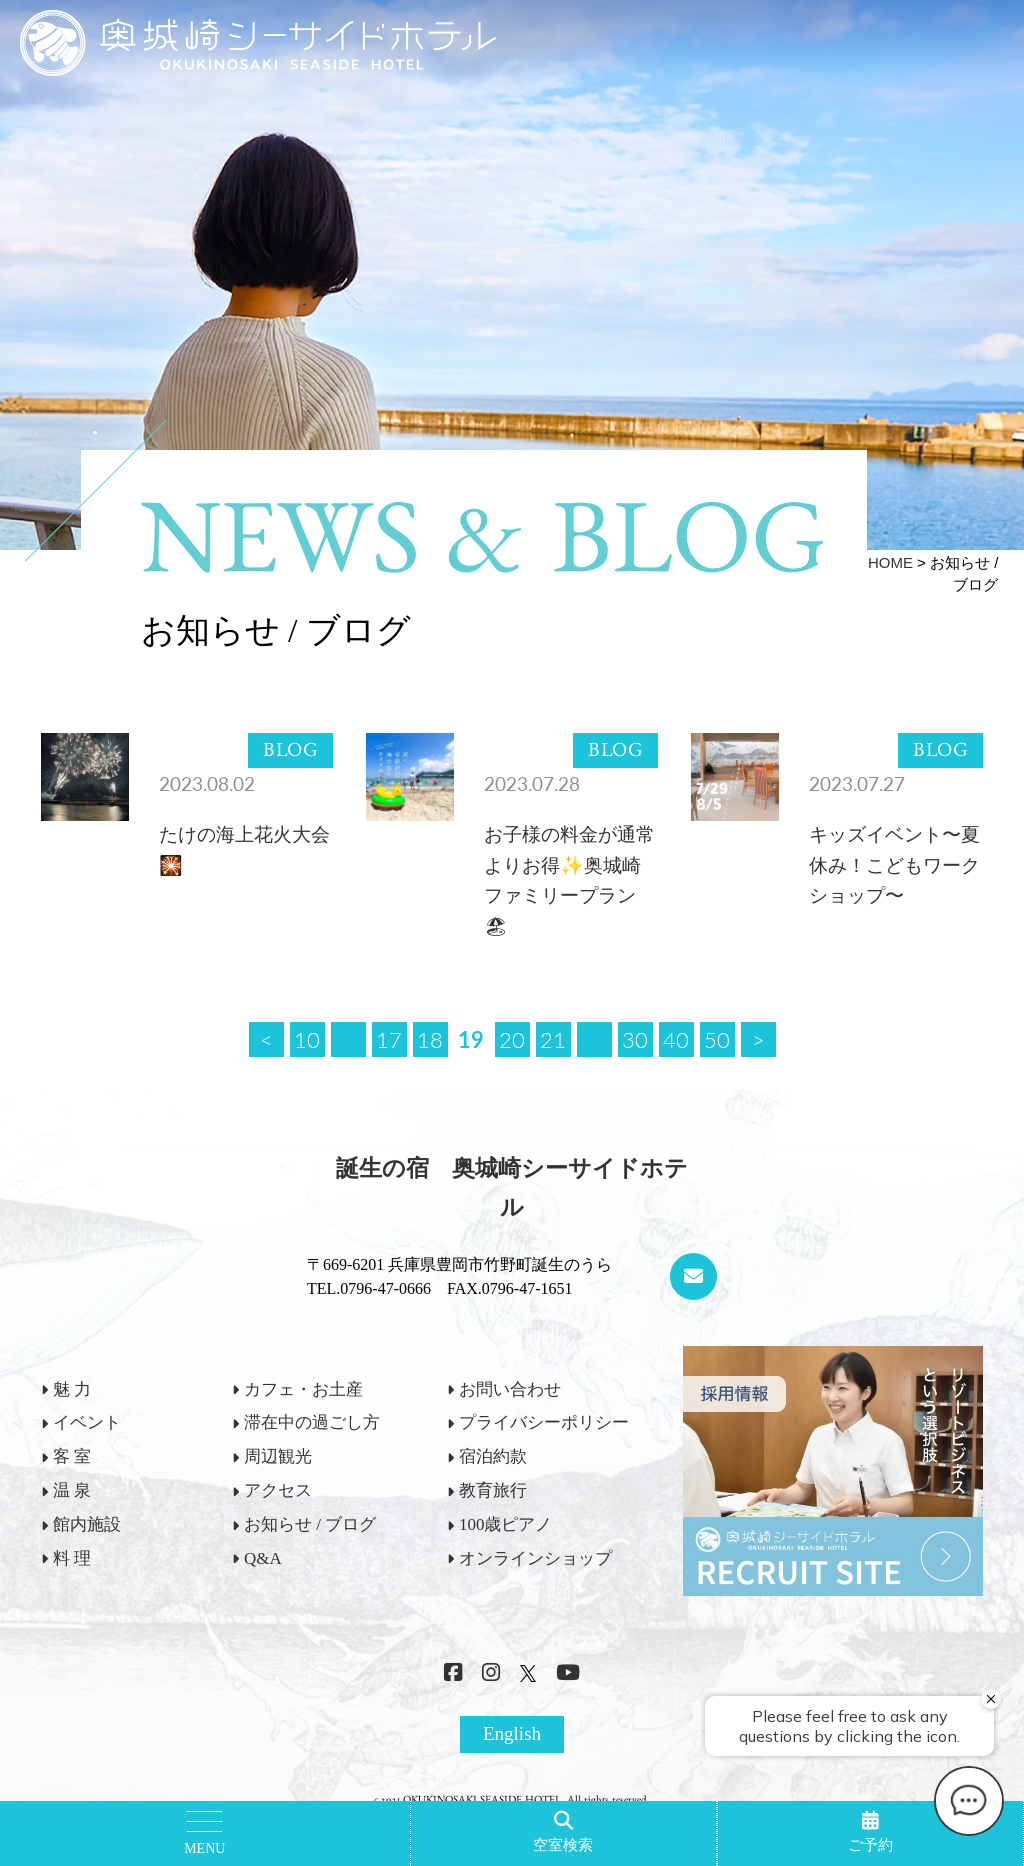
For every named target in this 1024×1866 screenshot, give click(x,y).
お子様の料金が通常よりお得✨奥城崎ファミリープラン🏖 (569, 880)
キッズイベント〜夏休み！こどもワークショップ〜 (894, 865)
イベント (87, 1422)
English (512, 1733)
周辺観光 (278, 1456)
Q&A (263, 1558)
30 (635, 1039)
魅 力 (72, 1389)
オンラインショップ (535, 1558)
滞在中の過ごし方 (312, 1422)
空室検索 (563, 1845)
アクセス (278, 1490)
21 (553, 1039)
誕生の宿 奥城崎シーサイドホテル (512, 1188)
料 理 (72, 1558)
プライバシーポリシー (544, 1422)
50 (717, 1039)
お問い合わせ (510, 1389)
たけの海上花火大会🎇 (244, 849)
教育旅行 (493, 1490)
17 (389, 1039)
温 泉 (72, 1490)
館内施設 (87, 1524)
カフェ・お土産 (303, 1389)
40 (676, 1039)
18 (430, 1039)
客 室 (72, 1456)
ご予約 (870, 1845)
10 (307, 1039)
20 (512, 1039)
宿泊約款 (493, 1456)
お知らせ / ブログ (310, 1524)
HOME (890, 562)
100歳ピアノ (506, 1524)
